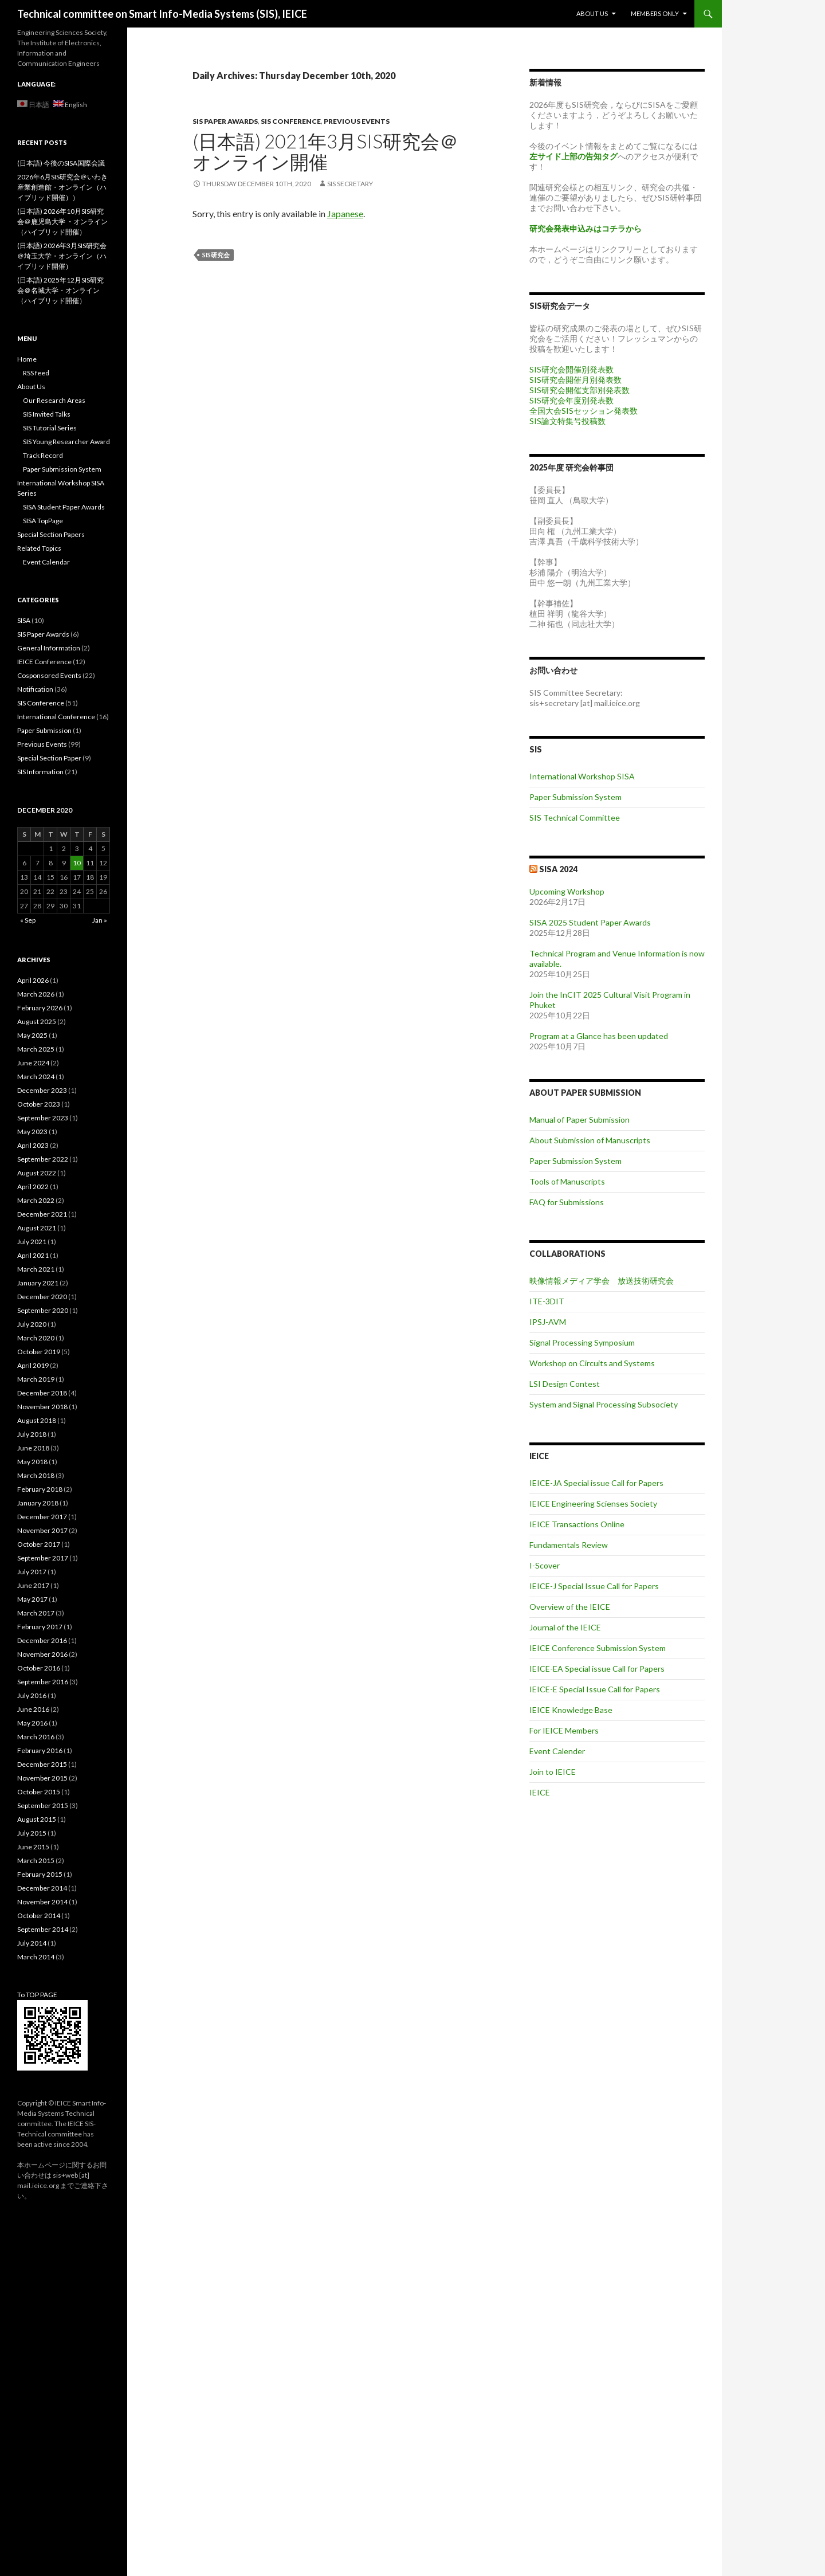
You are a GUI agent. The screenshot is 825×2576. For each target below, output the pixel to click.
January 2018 (37, 1503)
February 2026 (39, 1007)
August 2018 (36, 1420)
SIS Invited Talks (46, 414)
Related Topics (39, 548)
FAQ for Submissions (566, 1202)
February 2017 (39, 1626)
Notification (35, 689)
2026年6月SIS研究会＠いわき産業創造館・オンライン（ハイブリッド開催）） (62, 187)
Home (27, 359)
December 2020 (42, 1296)
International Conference (56, 716)
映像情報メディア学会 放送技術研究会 (601, 1280)
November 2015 (42, 1778)
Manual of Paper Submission (579, 1119)
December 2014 (42, 1888)
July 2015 (31, 1833)
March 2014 (35, 1956)
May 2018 (32, 1461)
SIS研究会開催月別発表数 (575, 380)
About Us (592, 13)
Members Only (655, 13)
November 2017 (42, 1530)
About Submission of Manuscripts (589, 1140)
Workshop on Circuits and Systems (592, 1363)
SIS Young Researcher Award (66, 441)
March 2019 (35, 1379)
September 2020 (42, 1310)
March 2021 (35, 1269)
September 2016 (42, 1681)
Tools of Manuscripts (567, 1181)
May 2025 (32, 1035)
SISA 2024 (558, 869)
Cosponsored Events (49, 675)
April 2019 (33, 1365)
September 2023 (42, 1117)
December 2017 (42, 1516)
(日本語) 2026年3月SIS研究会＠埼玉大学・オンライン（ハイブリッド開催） (62, 255)
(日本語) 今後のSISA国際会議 (61, 163)
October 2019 (38, 1351)
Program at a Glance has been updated (598, 1036)
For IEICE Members (564, 1730)
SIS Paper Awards (225, 121)
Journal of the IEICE (565, 1627)
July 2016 (31, 1695)
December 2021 (42, 1214)
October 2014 (38, 1915)
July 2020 (31, 1324)
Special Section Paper (49, 758)
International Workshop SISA (582, 776)
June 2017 (33, 1585)
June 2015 (33, 1846)
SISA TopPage (43, 520)
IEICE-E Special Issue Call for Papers (594, 1689)
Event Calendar (46, 562)
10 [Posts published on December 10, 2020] (77, 862)
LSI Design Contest (564, 1384)
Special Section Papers (51, 534)
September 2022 (42, 1159)
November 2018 (42, 1406)
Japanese (345, 213)
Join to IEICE (552, 1772)
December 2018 (42, 1393)
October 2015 (38, 1791)
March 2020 (35, 1338)
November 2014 (42, 1901)
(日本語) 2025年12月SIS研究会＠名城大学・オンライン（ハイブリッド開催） (60, 290)
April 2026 (33, 980)
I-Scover (544, 1565)
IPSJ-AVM (547, 1322)
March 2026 (35, 994)
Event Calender (557, 1751)
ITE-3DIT (546, 1301)
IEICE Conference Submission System (597, 1648)
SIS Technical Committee (574, 817)
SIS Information (40, 771)
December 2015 (42, 1764)
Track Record (43, 455)
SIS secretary (350, 183)
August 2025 (36, 1021)
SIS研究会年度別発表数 (571, 400)
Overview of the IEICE (569, 1607)
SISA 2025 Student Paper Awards (590, 922)
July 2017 (31, 1571)
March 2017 (35, 1613)
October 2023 (38, 1104)
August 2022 (36, 1173)
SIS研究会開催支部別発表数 (579, 390)
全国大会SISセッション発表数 (583, 410)
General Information (48, 648)
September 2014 (42, 1929)
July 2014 (31, 1943)
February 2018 (39, 1489)
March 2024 (35, 1076)
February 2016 (39, 1750)
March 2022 (35, 1200)
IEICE (539, 1792)
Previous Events (357, 121)
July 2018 (31, 1434)
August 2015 (36, 1819)
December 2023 (42, 1090)
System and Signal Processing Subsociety (603, 1404)
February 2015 (39, 1874)
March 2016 (35, 1736)
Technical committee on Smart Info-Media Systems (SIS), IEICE (162, 13)
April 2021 (33, 1255)
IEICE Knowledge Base (570, 1710)
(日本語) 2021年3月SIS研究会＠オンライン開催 (325, 151)
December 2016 (42, 1640)
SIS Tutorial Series (50, 428)
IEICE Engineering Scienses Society (593, 1503)
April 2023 (33, 1145)
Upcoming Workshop (566, 891)
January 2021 (37, 1283)
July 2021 (31, 1241)
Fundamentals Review (568, 1545)
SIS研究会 (216, 254)
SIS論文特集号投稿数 (567, 421)
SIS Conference (291, 121)
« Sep (28, 920)
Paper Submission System (575, 797)
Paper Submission (44, 730)
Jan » (99, 920)
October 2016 (38, 1668)
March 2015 (35, 1860)
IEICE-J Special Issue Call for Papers (594, 1586)
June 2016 (33, 1709)
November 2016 (42, 1654)
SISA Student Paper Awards (64, 507)
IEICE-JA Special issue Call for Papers (596, 1483)
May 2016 (32, 1723)
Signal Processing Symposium (582, 1342)
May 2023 (32, 1131)
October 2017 (38, 1544)
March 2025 (35, 1049)
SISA (23, 620)
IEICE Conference (44, 661)
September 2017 (42, 1558)
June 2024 (33, 1062)
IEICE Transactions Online (576, 1524)
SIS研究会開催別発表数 (571, 369)
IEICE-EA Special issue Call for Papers (597, 1668)
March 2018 (35, 1475)
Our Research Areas (54, 400)
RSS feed (36, 372)
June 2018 (33, 1448)
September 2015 (42, 1805)
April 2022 (33, 1186)
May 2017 (32, 1599)
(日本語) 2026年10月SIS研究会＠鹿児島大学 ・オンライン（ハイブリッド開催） (62, 221)
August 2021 (36, 1228)
